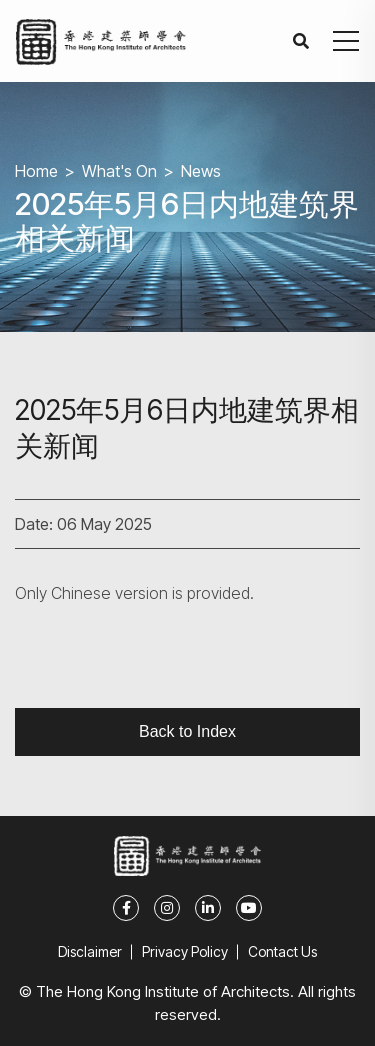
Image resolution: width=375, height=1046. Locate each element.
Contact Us (282, 951)
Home (36, 171)
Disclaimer (90, 951)
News (201, 171)
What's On (119, 171)
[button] (346, 41)
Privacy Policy (185, 951)
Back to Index (187, 731)
